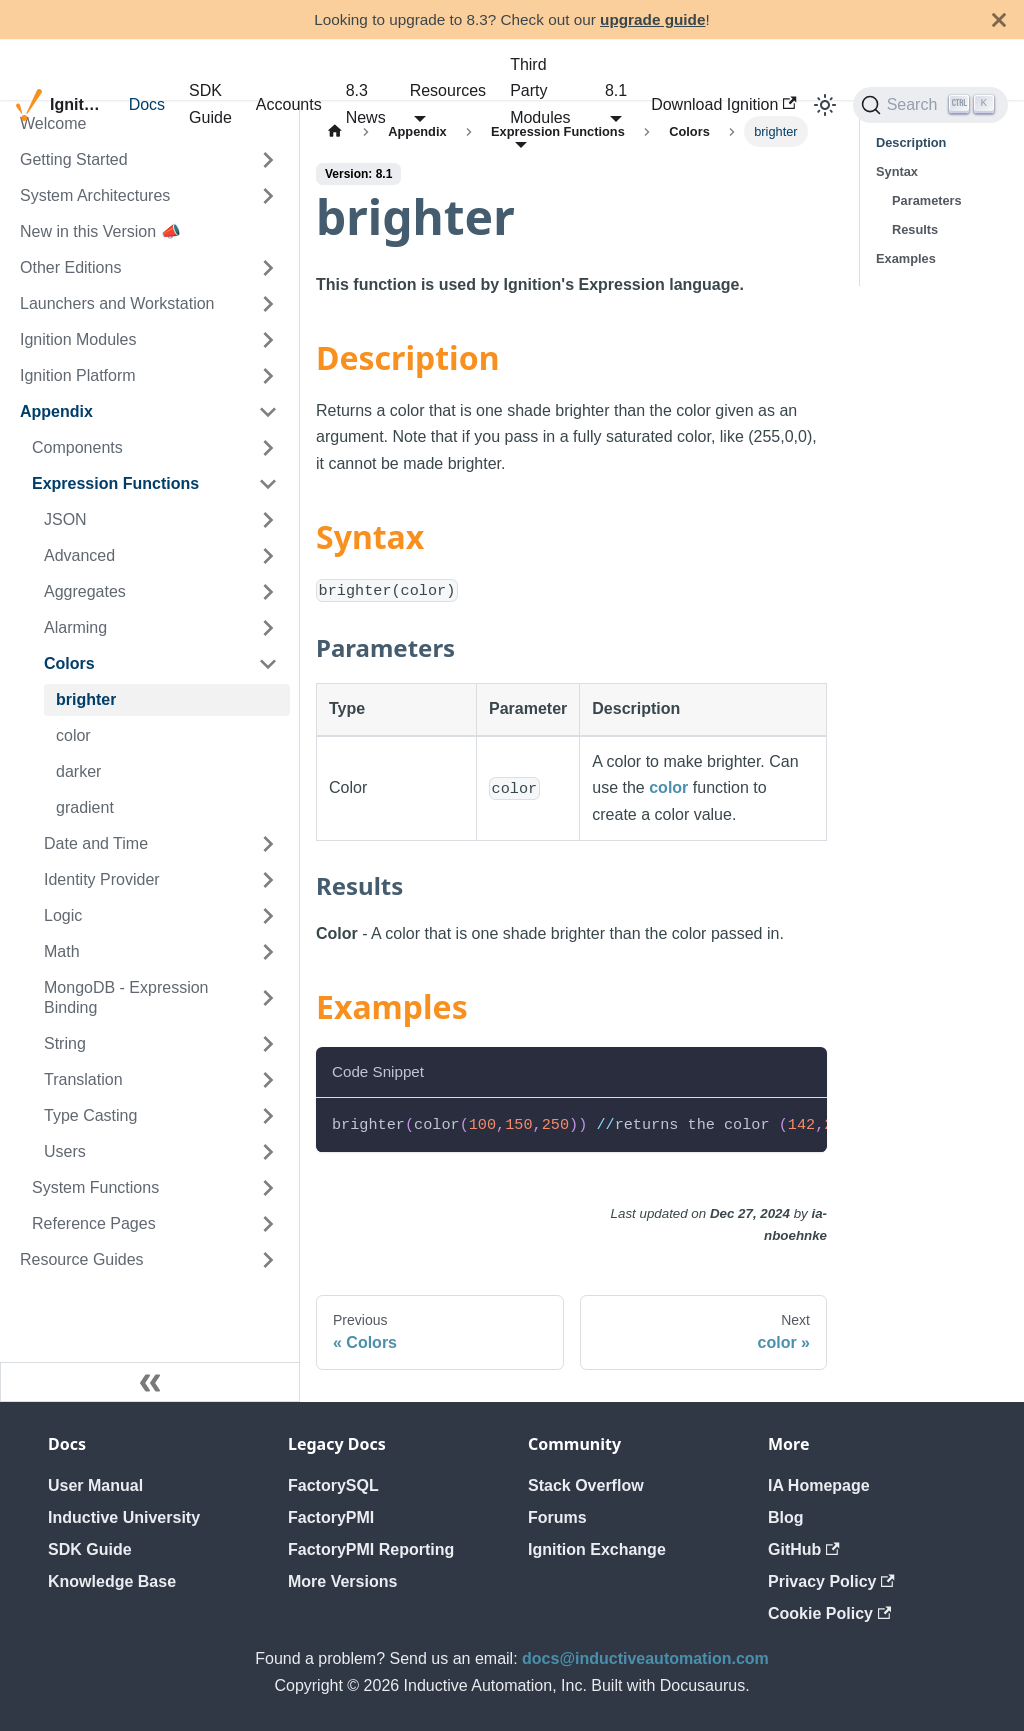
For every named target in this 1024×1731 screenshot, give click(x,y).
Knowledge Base (112, 1581)
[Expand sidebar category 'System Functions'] (268, 1188)
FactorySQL (333, 1485)
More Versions (342, 1581)
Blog (786, 1517)
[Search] (930, 105)
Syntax (897, 171)
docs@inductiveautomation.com (645, 1658)
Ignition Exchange (597, 1549)
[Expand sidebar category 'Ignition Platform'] (268, 376)
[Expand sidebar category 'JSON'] (268, 520)
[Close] (999, 19)
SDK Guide (210, 103)
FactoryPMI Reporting (371, 1549)
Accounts (289, 104)
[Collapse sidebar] (150, 1382)
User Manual (95, 1485)
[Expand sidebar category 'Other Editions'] (268, 268)
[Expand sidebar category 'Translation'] (268, 1080)
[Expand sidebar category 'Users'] (268, 1152)
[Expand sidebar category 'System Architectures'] (268, 196)
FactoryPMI (331, 1517)
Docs (147, 104)
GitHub (804, 1549)
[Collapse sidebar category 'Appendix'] (268, 412)
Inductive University (124, 1517)
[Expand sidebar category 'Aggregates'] (268, 592)
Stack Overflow (586, 1485)
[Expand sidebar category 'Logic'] (268, 916)
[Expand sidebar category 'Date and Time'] (268, 844)
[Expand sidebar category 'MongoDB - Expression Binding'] (268, 998)
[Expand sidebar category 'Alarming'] (268, 628)
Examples (906, 258)
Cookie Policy (829, 1613)
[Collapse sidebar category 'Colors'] (268, 664)
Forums (557, 1517)
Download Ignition (724, 104)
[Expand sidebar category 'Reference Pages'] (268, 1224)
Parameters (927, 200)
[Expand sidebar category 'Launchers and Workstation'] (268, 304)
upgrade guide (652, 19)
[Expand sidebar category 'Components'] (268, 448)
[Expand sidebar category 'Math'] (268, 952)
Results (915, 229)
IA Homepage (819, 1485)
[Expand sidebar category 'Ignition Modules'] (268, 340)
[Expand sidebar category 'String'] (268, 1044)
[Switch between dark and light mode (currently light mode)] (825, 105)
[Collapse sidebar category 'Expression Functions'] (268, 484)
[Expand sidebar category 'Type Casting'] (268, 1116)
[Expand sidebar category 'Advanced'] (268, 556)
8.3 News (366, 103)
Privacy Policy (831, 1581)
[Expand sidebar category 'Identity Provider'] (268, 880)
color (668, 787)
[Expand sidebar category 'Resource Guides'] (268, 1260)
